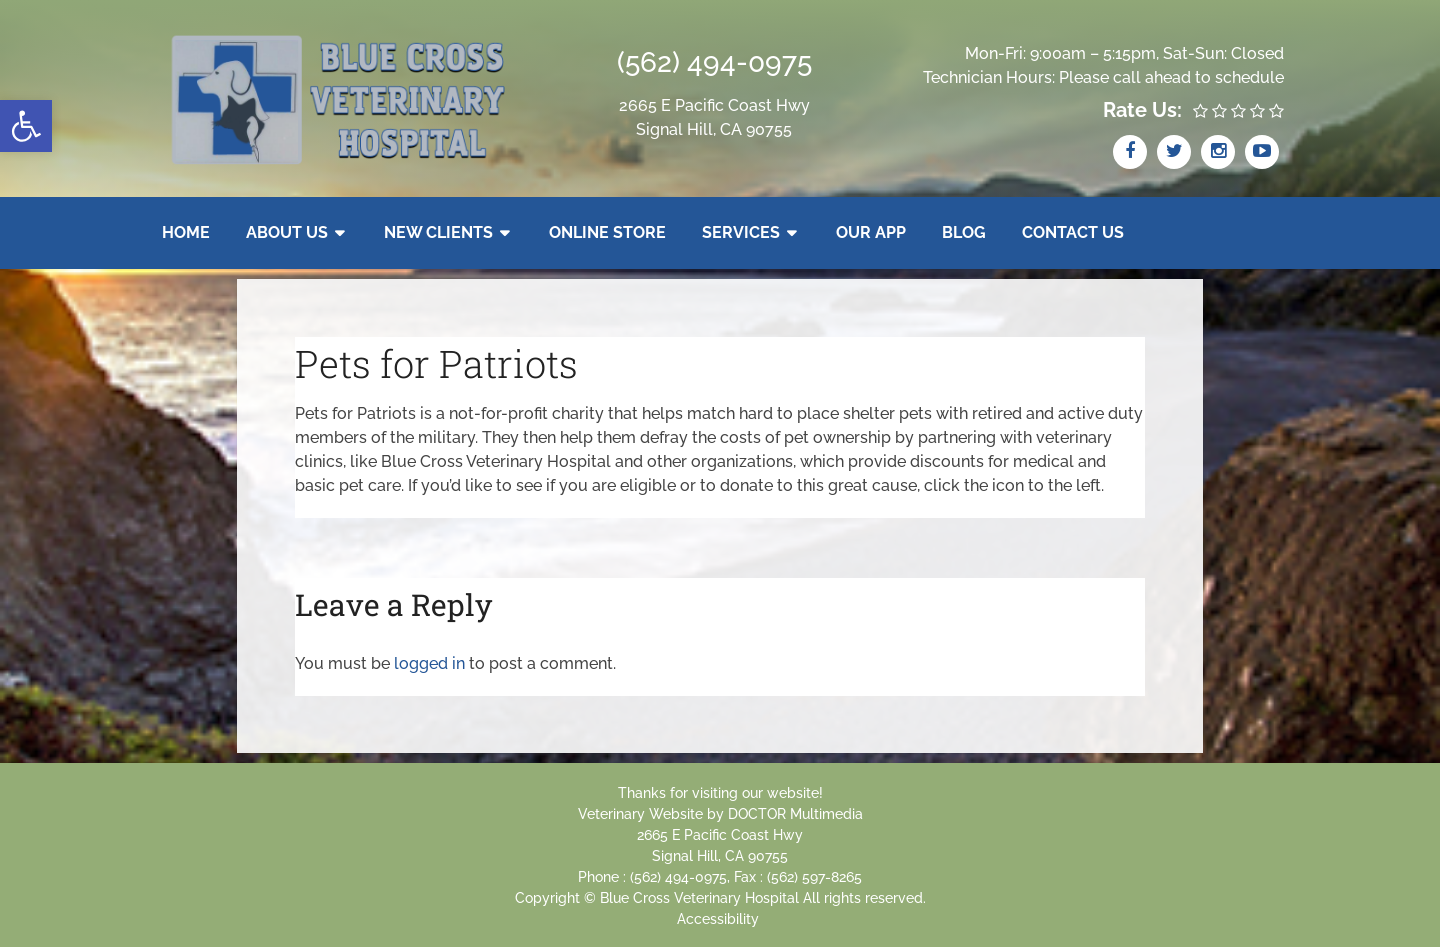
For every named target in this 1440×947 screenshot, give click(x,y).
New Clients (438, 232)
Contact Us (1073, 232)
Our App (871, 232)
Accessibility (718, 919)
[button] (26, 126)
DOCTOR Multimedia (795, 814)
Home (186, 232)
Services (741, 232)
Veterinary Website (640, 814)
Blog (964, 232)
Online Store (607, 232)
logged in (429, 663)
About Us (287, 232)
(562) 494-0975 (714, 62)
